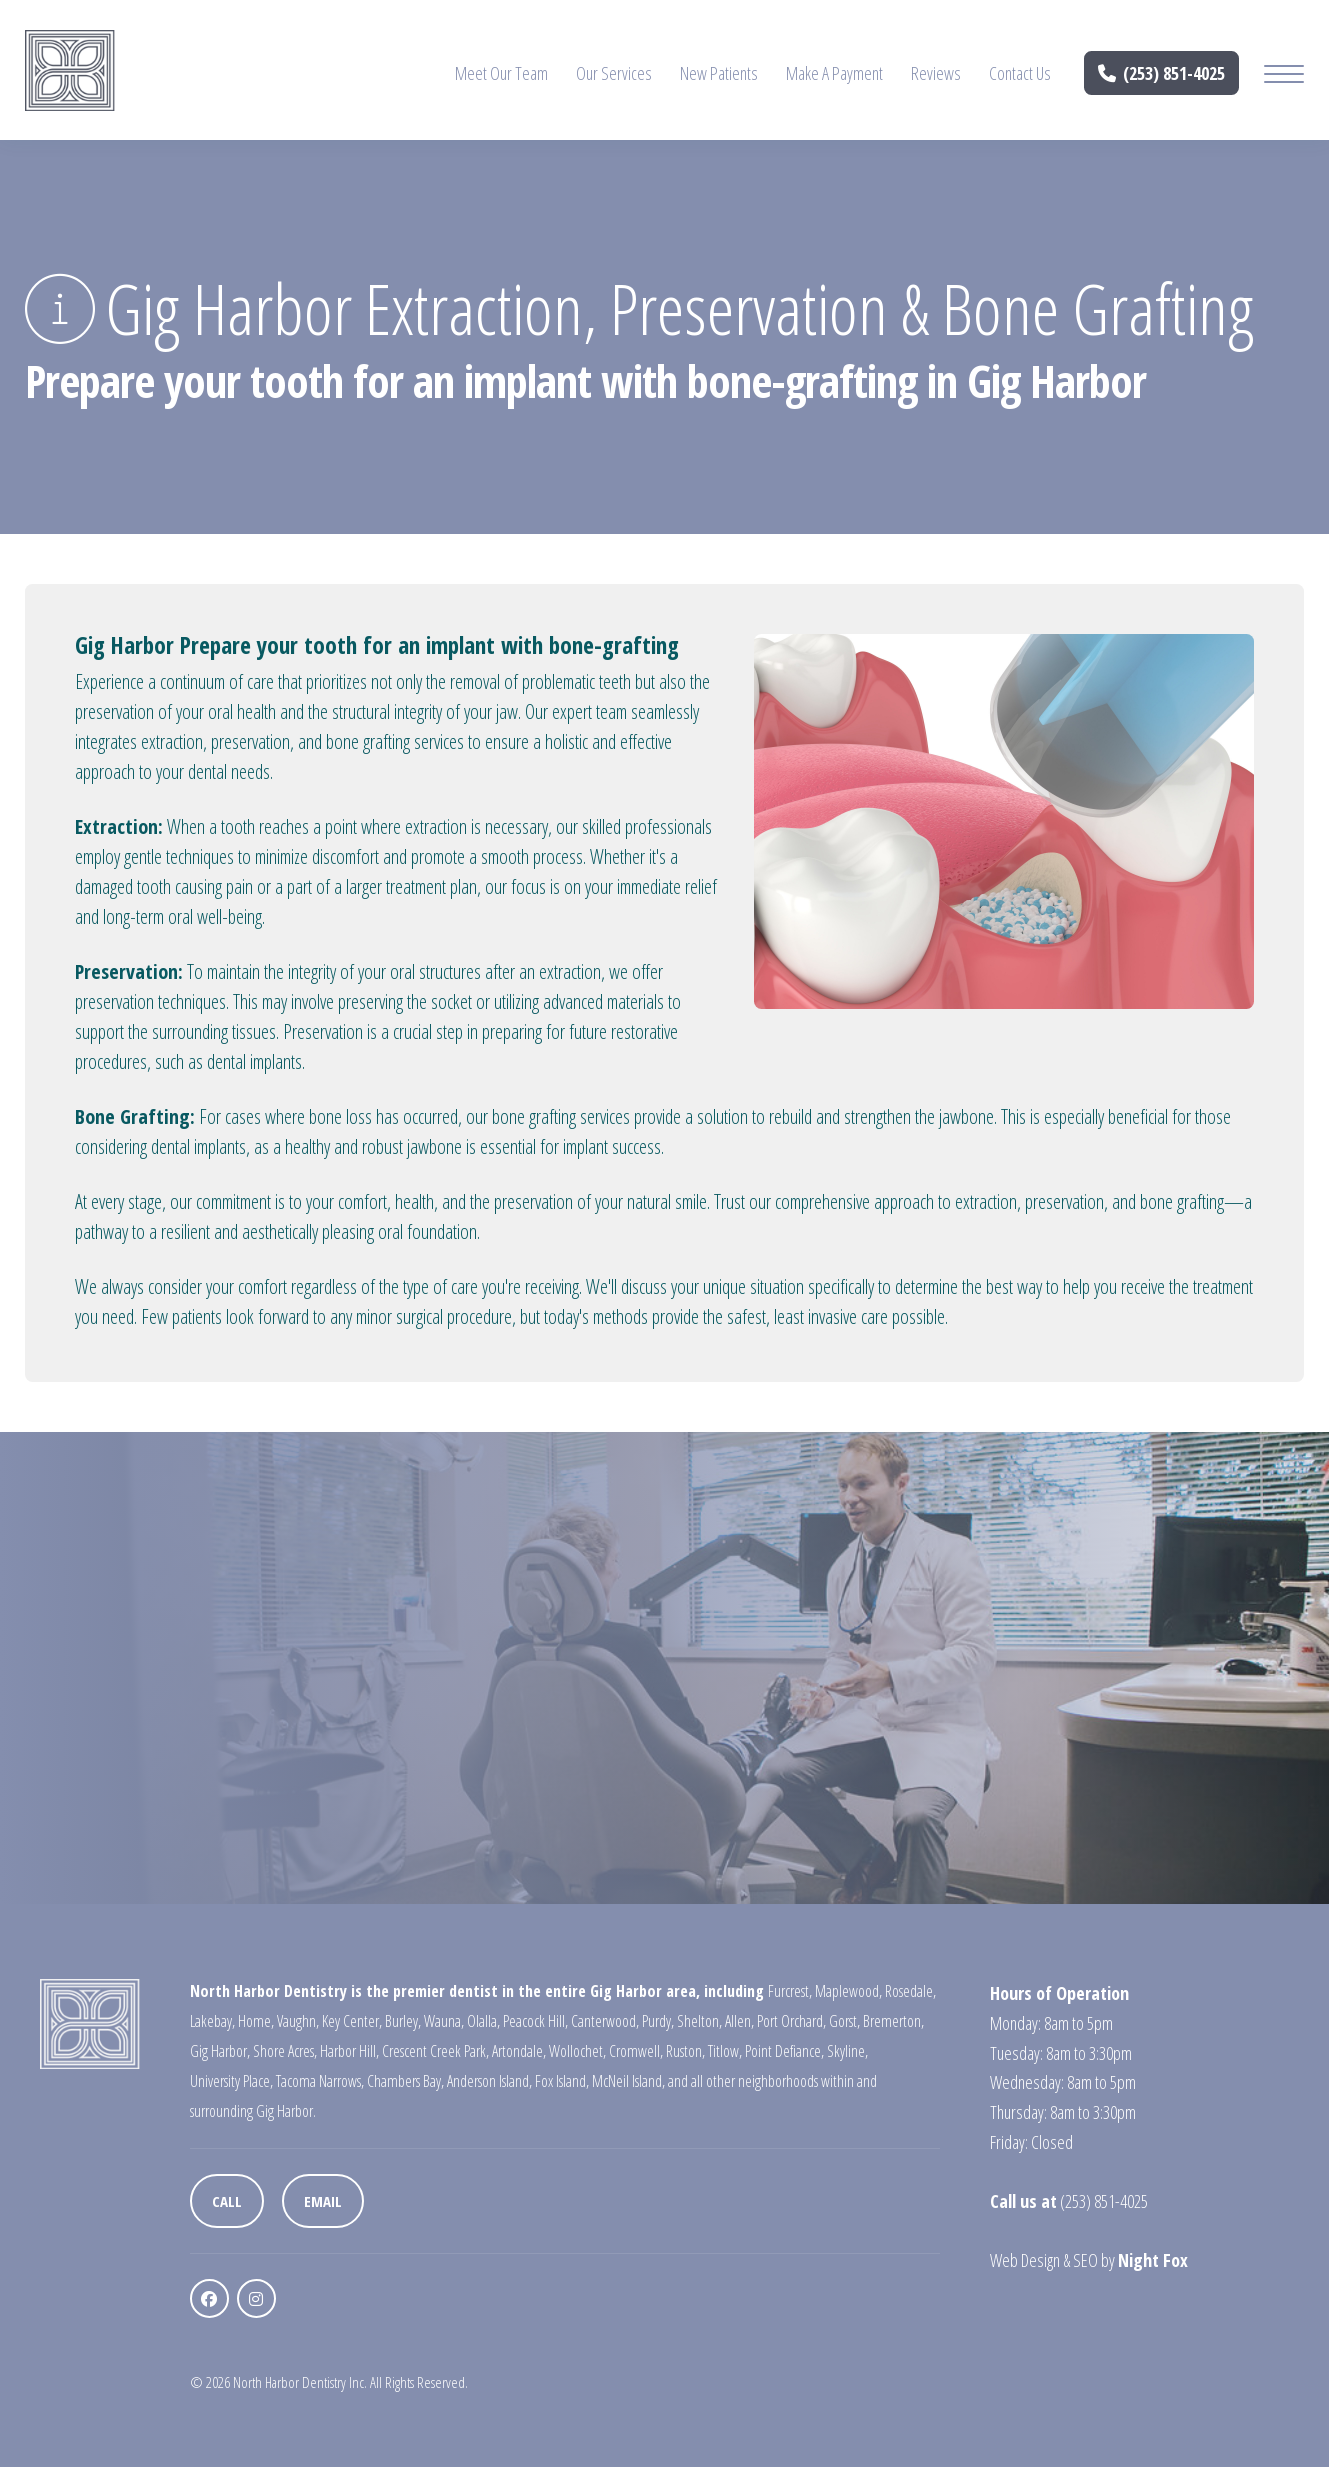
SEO (1085, 2260)
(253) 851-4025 (1162, 73)
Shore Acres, (285, 2051)
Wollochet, (577, 2051)
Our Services (614, 73)
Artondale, (519, 2051)
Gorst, (844, 2021)
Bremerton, (893, 2021)
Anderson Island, (489, 2081)
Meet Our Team (501, 73)
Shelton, (699, 2021)
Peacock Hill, (535, 2021)
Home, (256, 2021)
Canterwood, (605, 2021)
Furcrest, (790, 1991)
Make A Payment (834, 73)
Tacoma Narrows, (320, 2081)
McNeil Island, (628, 2081)
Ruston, (685, 2051)
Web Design (1025, 2260)
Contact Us (1020, 73)
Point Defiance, (784, 2051)
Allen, (739, 2021)
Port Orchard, (791, 2021)
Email (323, 2201)
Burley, (403, 2021)
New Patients (719, 73)
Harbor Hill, (349, 2051)
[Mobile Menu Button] (1284, 76)
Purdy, (658, 2021)
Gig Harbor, (220, 2051)
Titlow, (725, 2051)
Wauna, (444, 2021)
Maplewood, (848, 1991)
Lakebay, (212, 2021)
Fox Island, (562, 2081)
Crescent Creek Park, (435, 2051)
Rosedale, (910, 1991)
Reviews (936, 73)
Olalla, (483, 2021)
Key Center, (352, 2021)
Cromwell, (636, 2051)
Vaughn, (298, 2021)
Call (227, 2201)
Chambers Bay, (405, 2081)
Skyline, (847, 2051)
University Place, (231, 2081)
